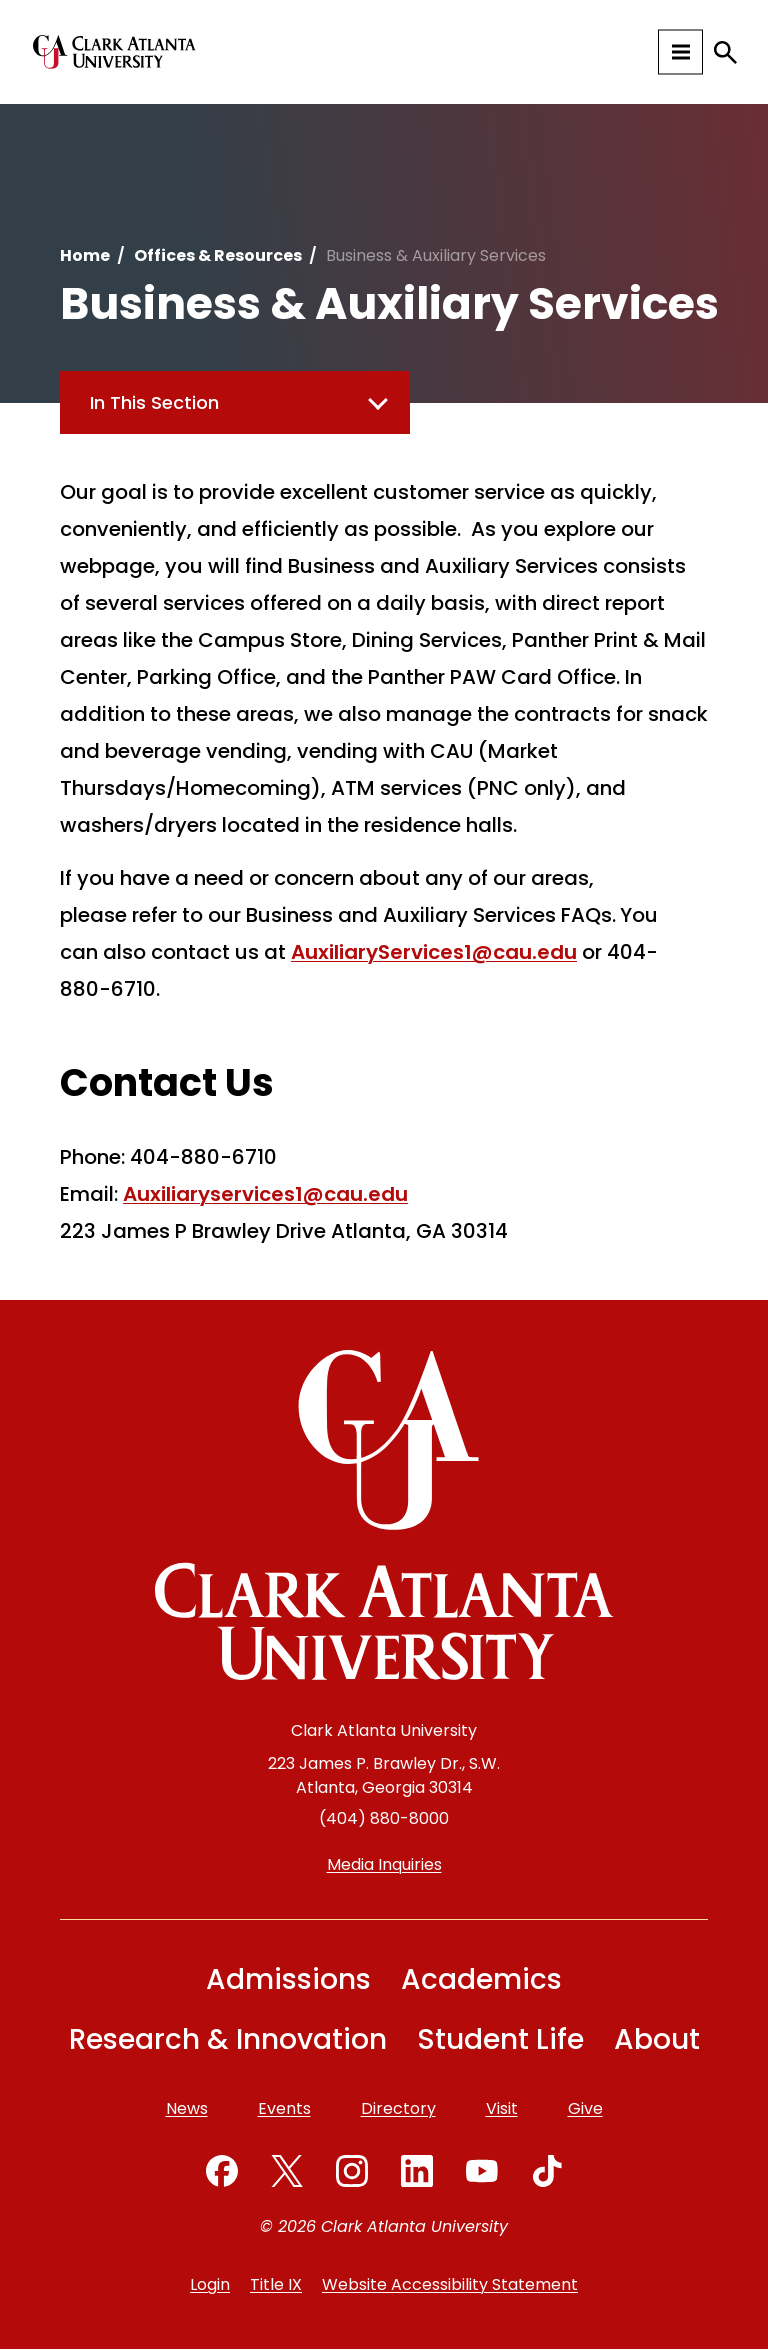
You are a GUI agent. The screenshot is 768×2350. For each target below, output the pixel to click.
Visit (502, 2108)
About (657, 2039)
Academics (481, 1979)
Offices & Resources (218, 255)
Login (210, 2284)
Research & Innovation (228, 2039)
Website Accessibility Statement (450, 2284)
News (187, 2108)
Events (284, 2108)
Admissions (288, 1979)
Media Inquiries (384, 1864)
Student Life (500, 2039)
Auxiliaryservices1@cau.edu (265, 1194)
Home (85, 255)
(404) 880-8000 (384, 1818)
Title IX (276, 2284)
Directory (398, 2108)
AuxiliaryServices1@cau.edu (434, 952)
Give (585, 2108)
